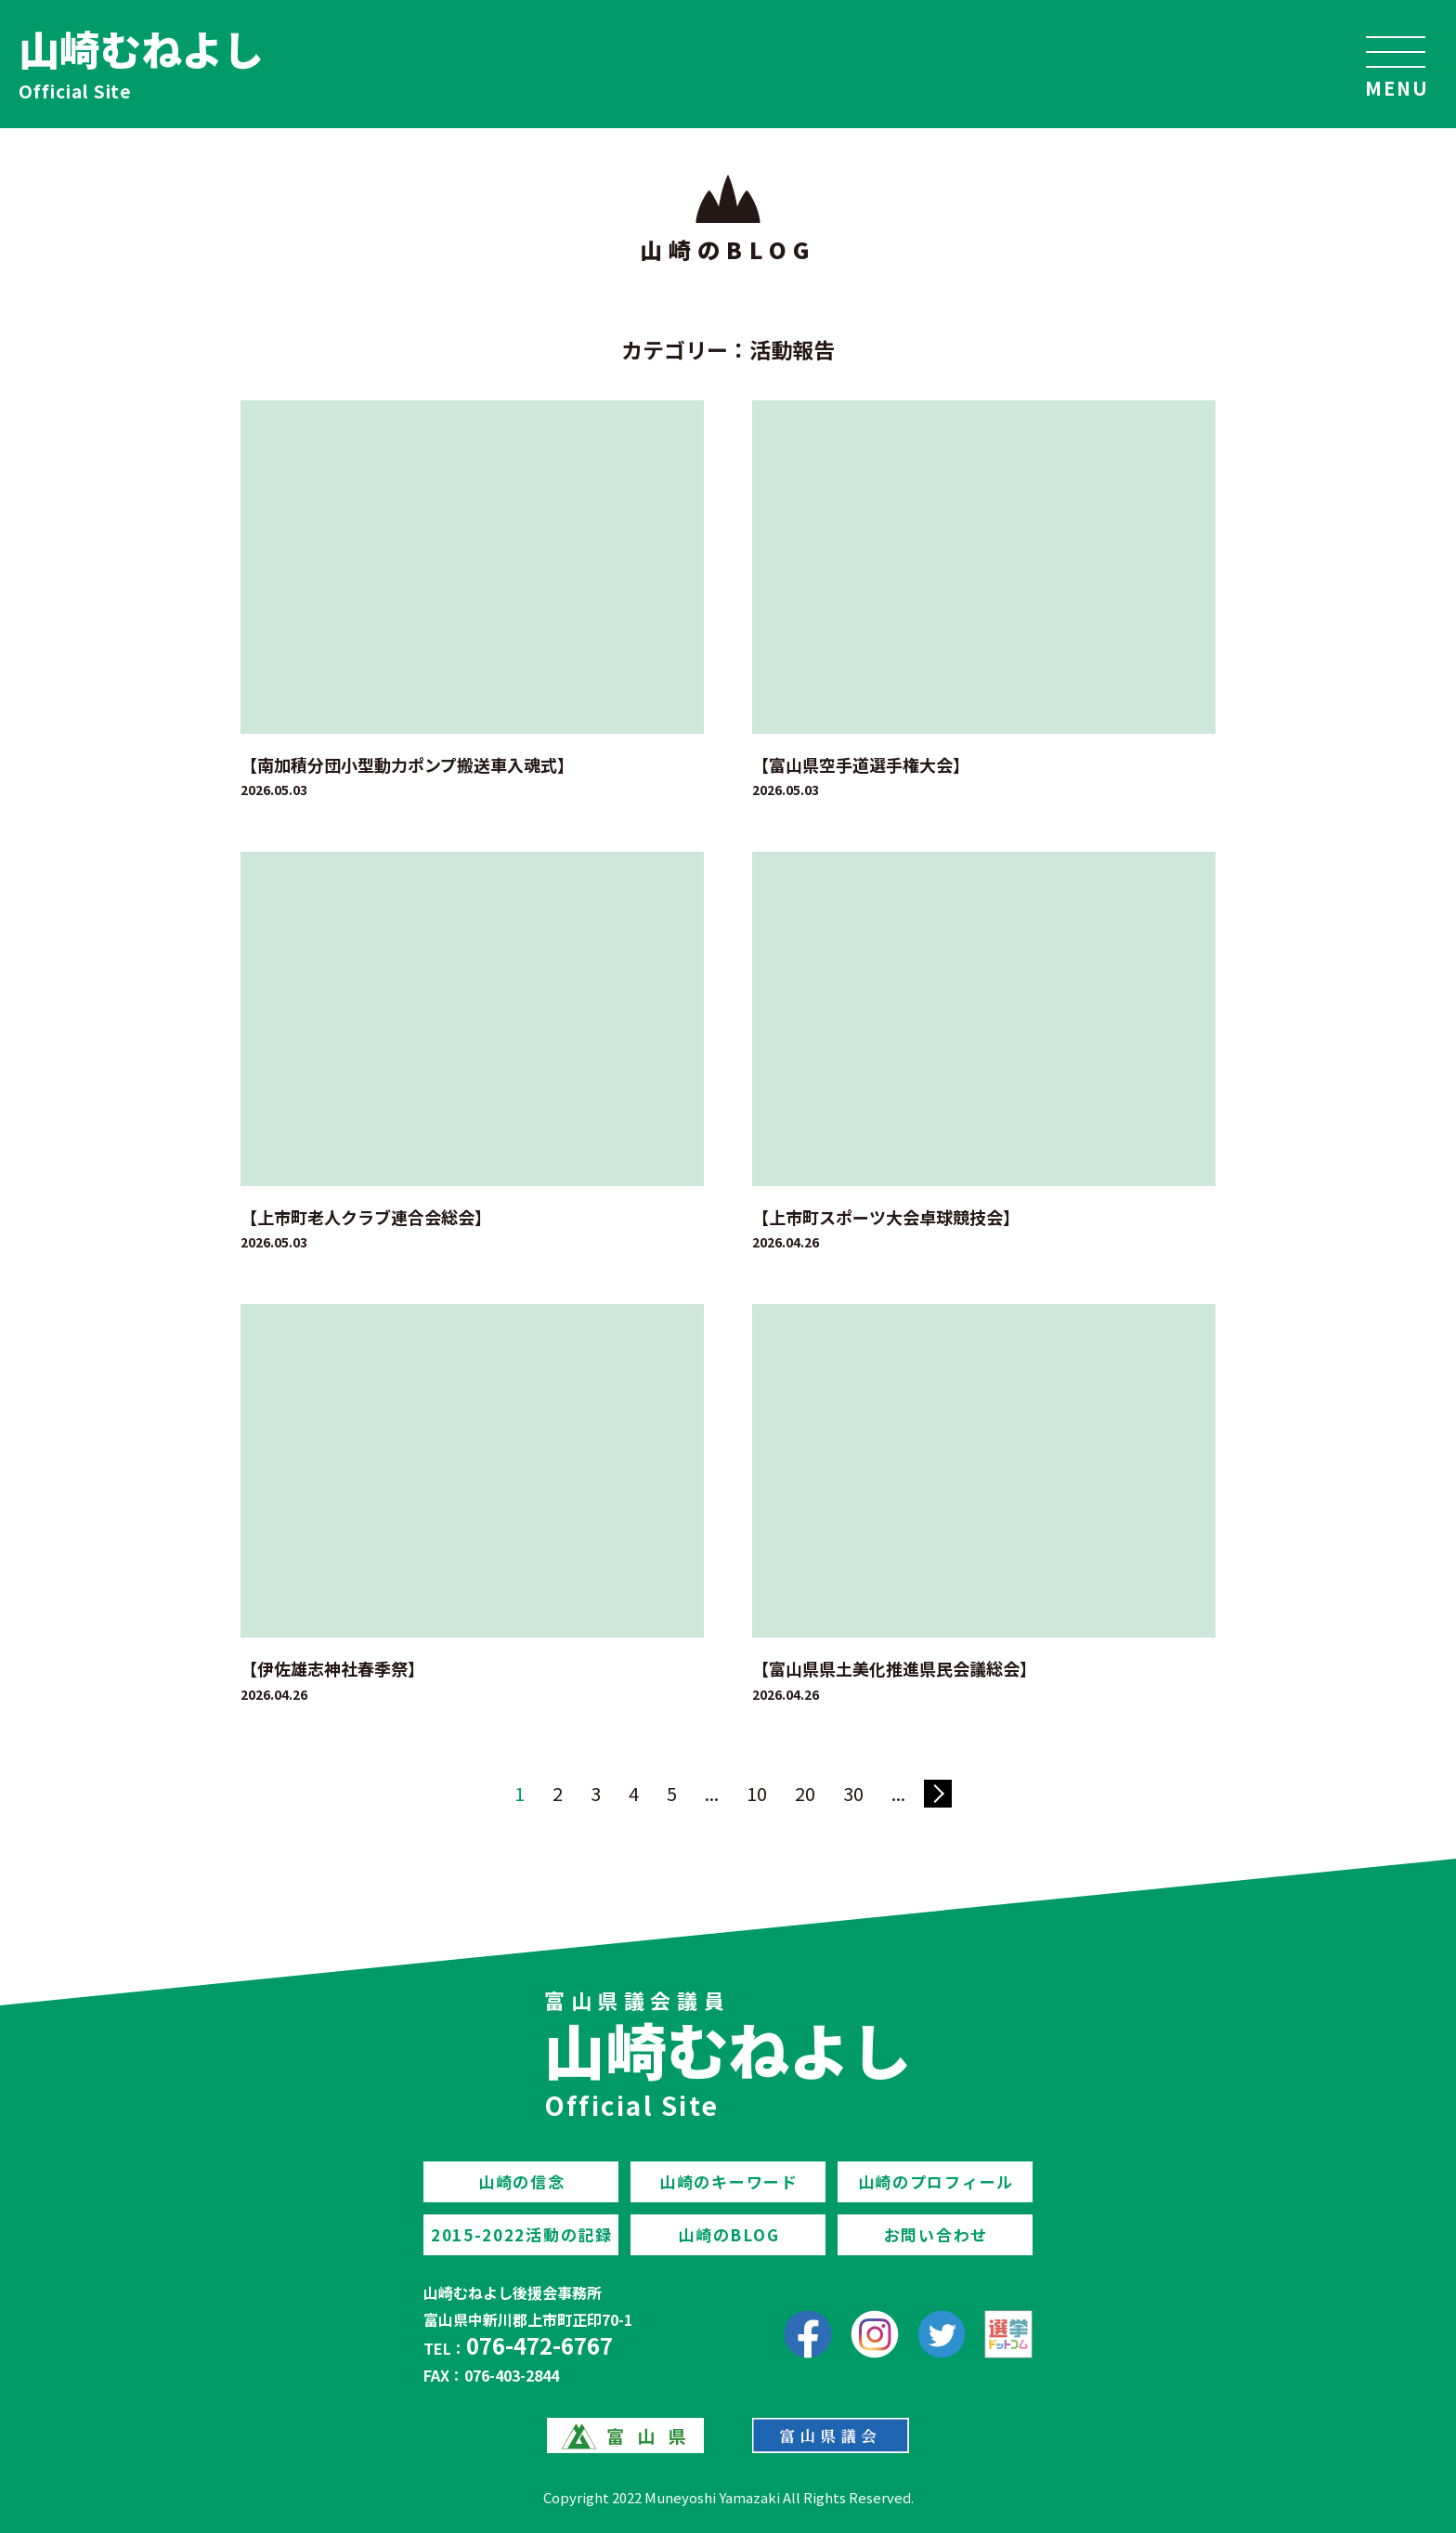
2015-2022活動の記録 (522, 2234)
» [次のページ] (938, 1794)
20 (805, 1793)
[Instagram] (875, 2334)
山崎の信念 (522, 2181)
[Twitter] (941, 2334)
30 (853, 1793)
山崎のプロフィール (936, 2181)
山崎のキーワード (729, 2181)
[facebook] (808, 2334)
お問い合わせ (936, 2234)
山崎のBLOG (728, 2234)
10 (757, 1793)
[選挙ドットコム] (1008, 2334)
